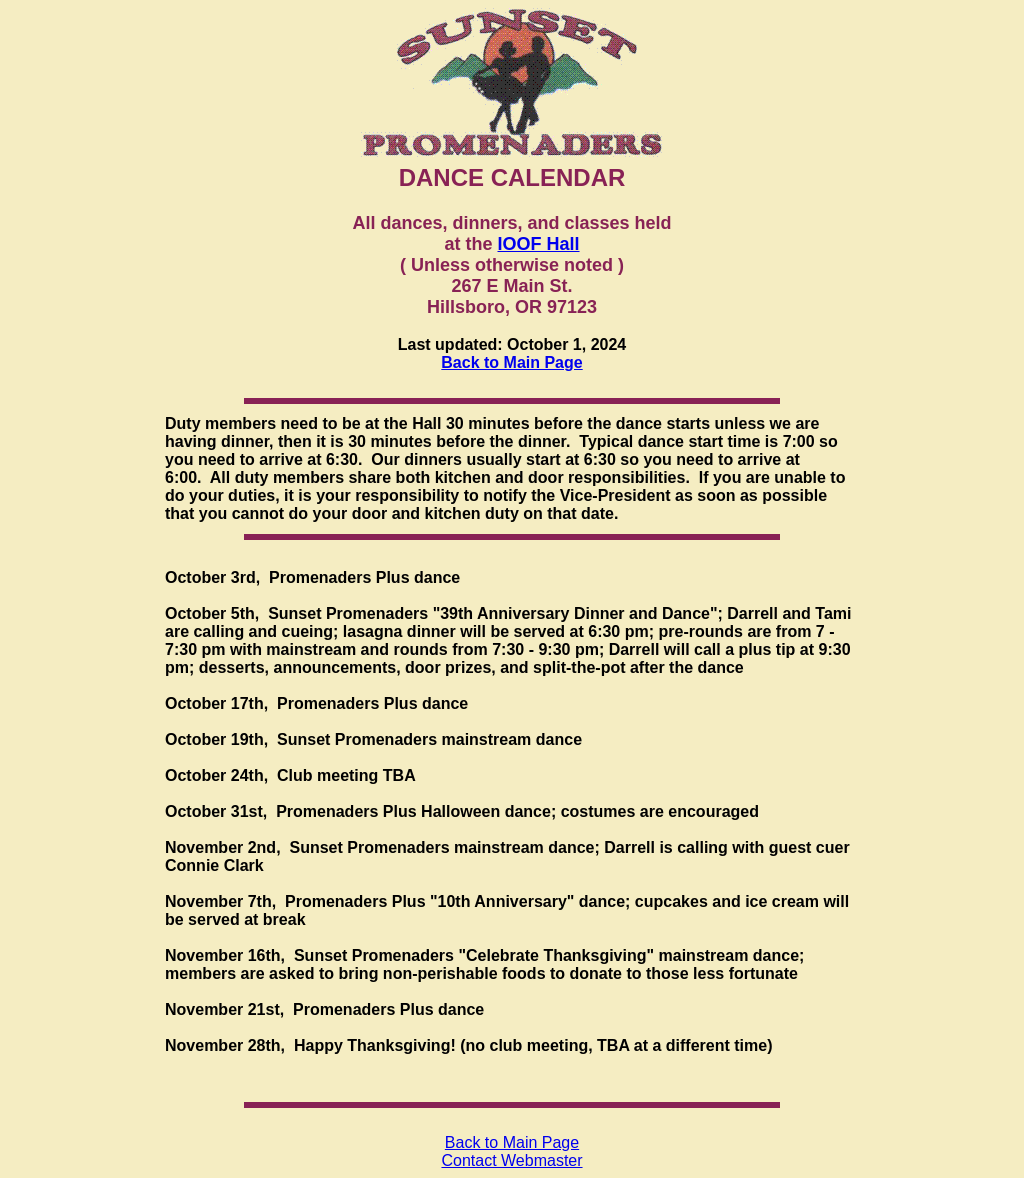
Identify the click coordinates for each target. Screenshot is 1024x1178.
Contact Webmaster (511, 1160)
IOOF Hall (539, 244)
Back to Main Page (511, 362)
